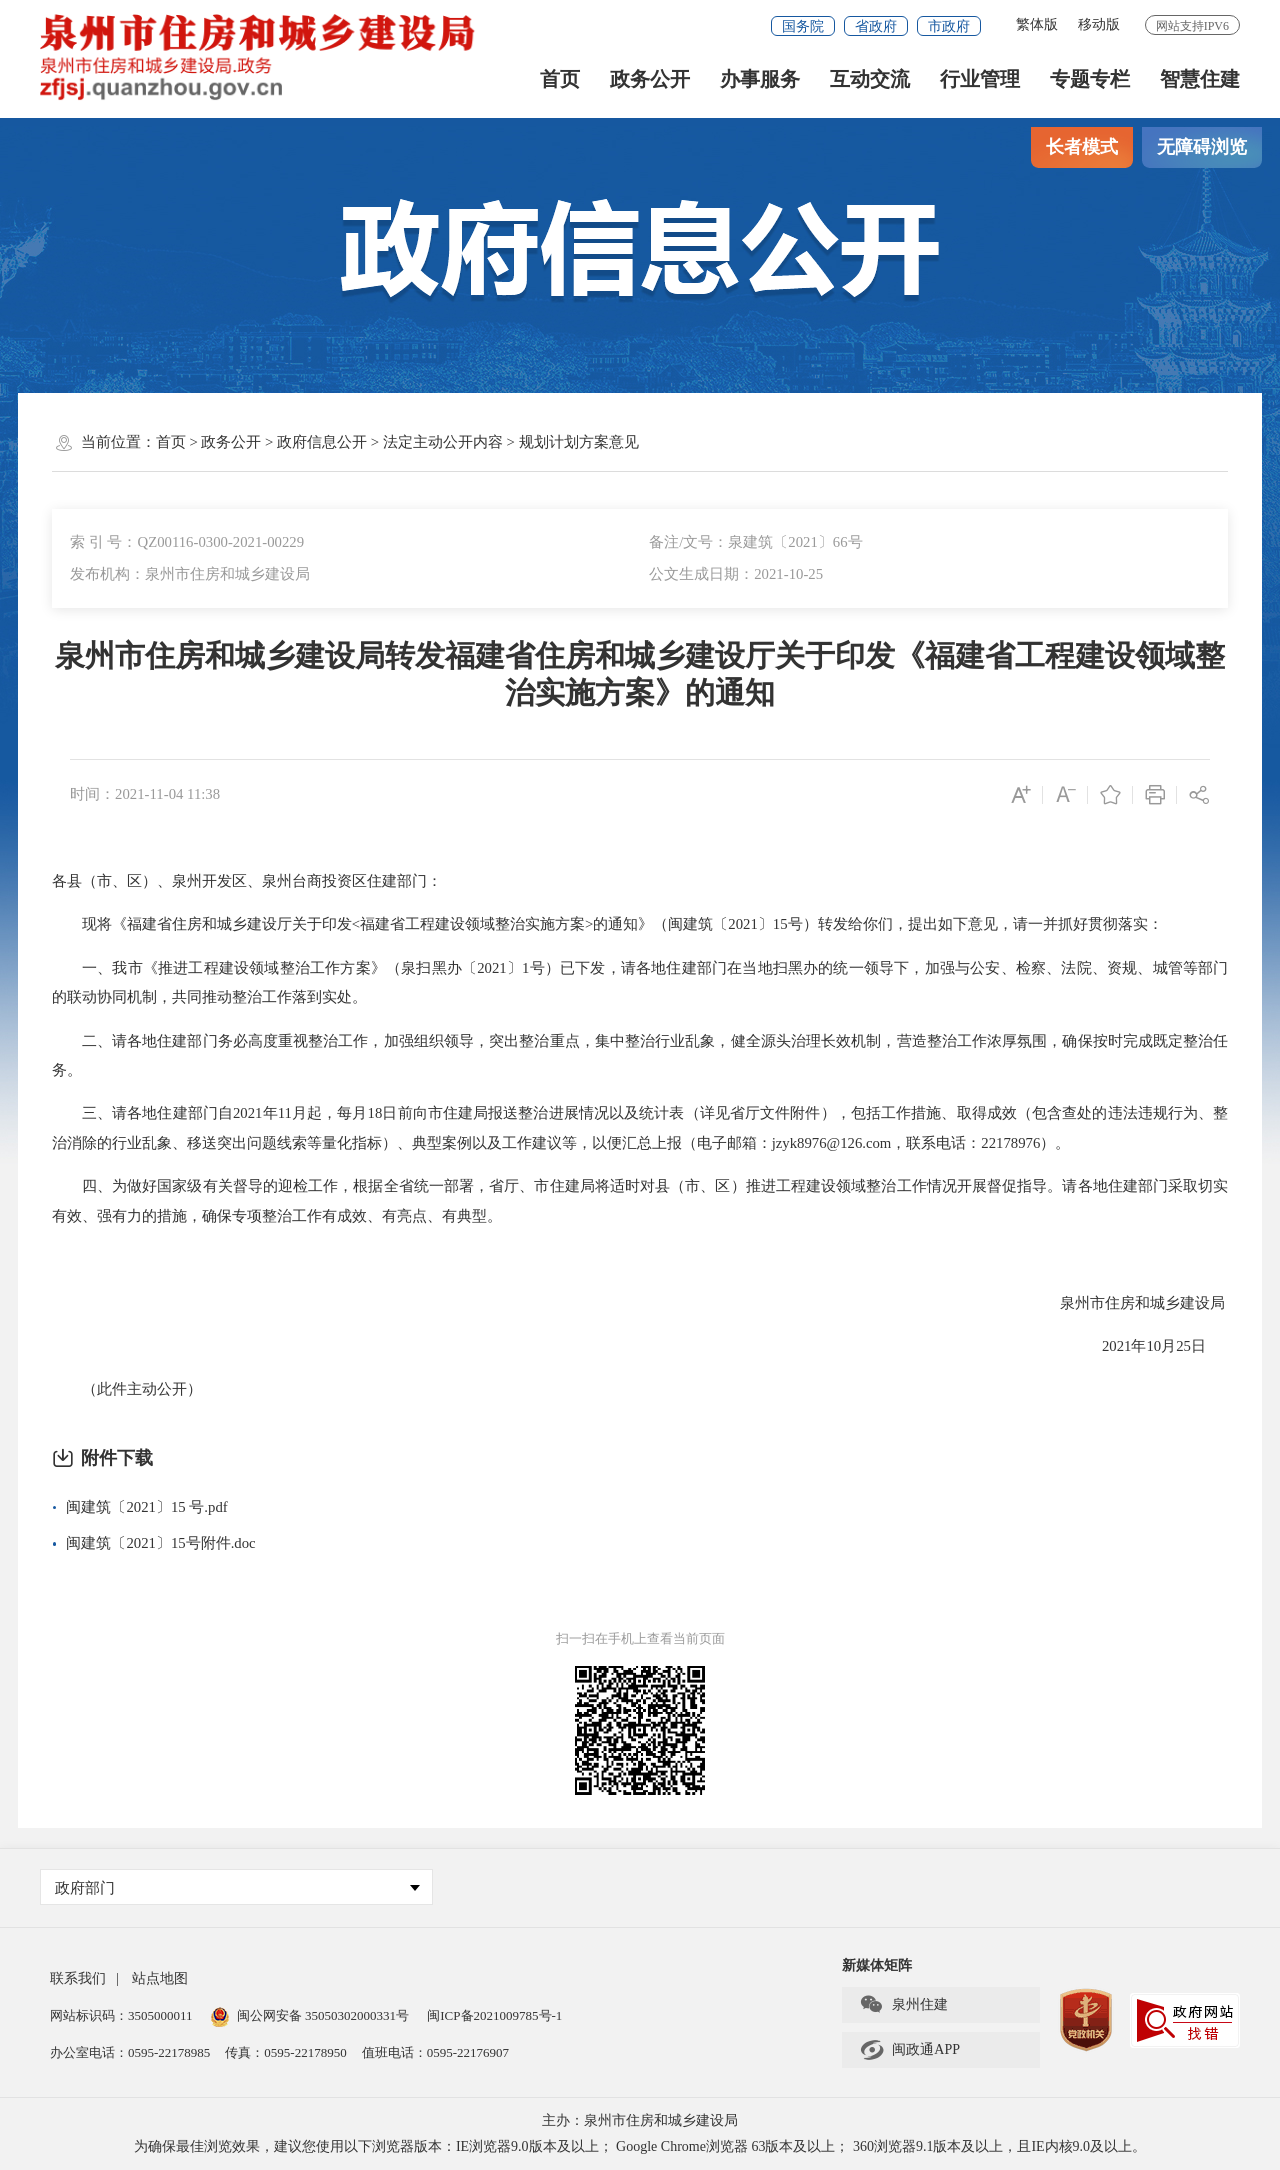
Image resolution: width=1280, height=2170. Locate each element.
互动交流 (870, 80)
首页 (560, 80)
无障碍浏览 (1202, 147)
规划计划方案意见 (579, 442)
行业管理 (980, 80)
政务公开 (650, 80)
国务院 (803, 26)
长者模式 (1082, 147)
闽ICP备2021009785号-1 (494, 2015)
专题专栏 (1090, 80)
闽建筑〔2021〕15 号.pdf (146, 1507)
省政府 (876, 26)
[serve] (265, 57)
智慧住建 (1200, 80)
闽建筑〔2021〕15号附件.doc (160, 1543)
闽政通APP (909, 2050)
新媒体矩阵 (877, 1965)
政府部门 (237, 1888)
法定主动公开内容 (443, 442)
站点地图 (160, 1978)
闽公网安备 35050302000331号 (310, 2015)
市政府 (949, 26)
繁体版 (1037, 24)
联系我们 (78, 1978)
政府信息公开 (322, 442)
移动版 (1099, 24)
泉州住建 (903, 2005)
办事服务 (760, 80)
